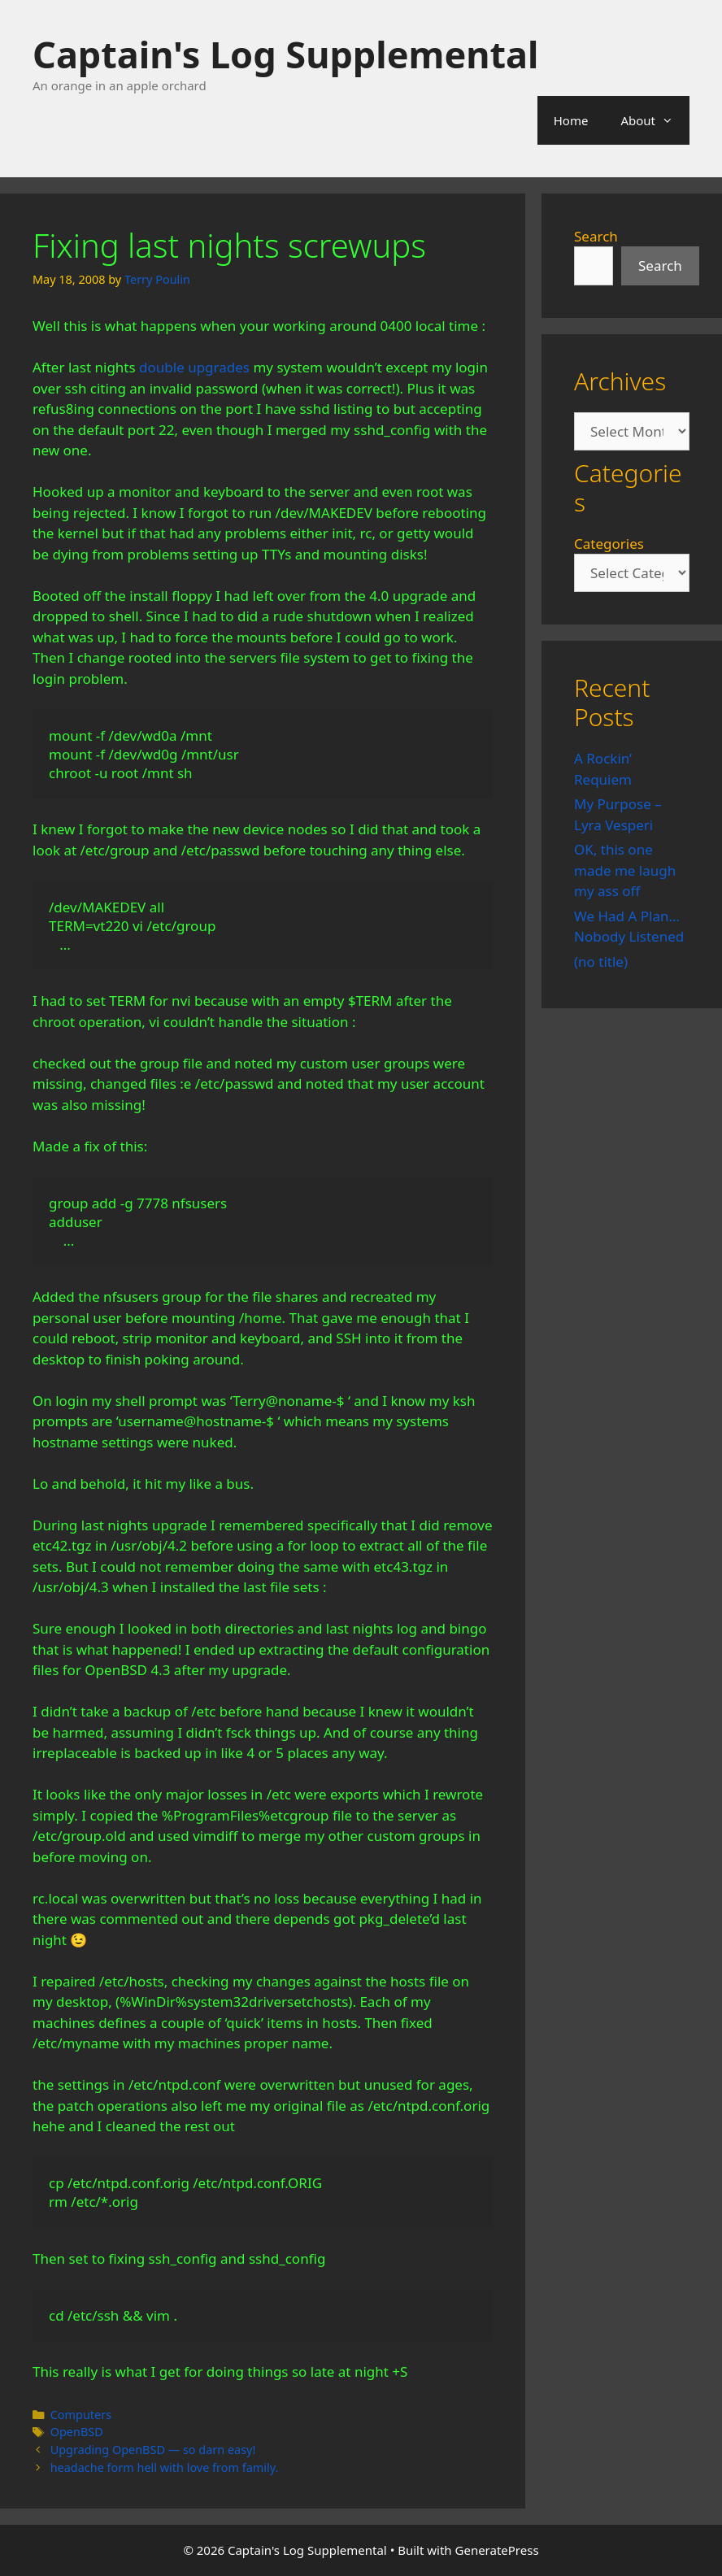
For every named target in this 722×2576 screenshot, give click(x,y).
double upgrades (194, 367)
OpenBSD (76, 2431)
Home (571, 120)
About (654, 120)
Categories (609, 543)
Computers (80, 2414)
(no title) (601, 961)
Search (596, 236)
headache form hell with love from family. (164, 2467)
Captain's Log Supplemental (285, 54)
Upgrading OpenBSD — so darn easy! (153, 2449)
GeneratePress (497, 2550)
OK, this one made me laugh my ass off (625, 870)
